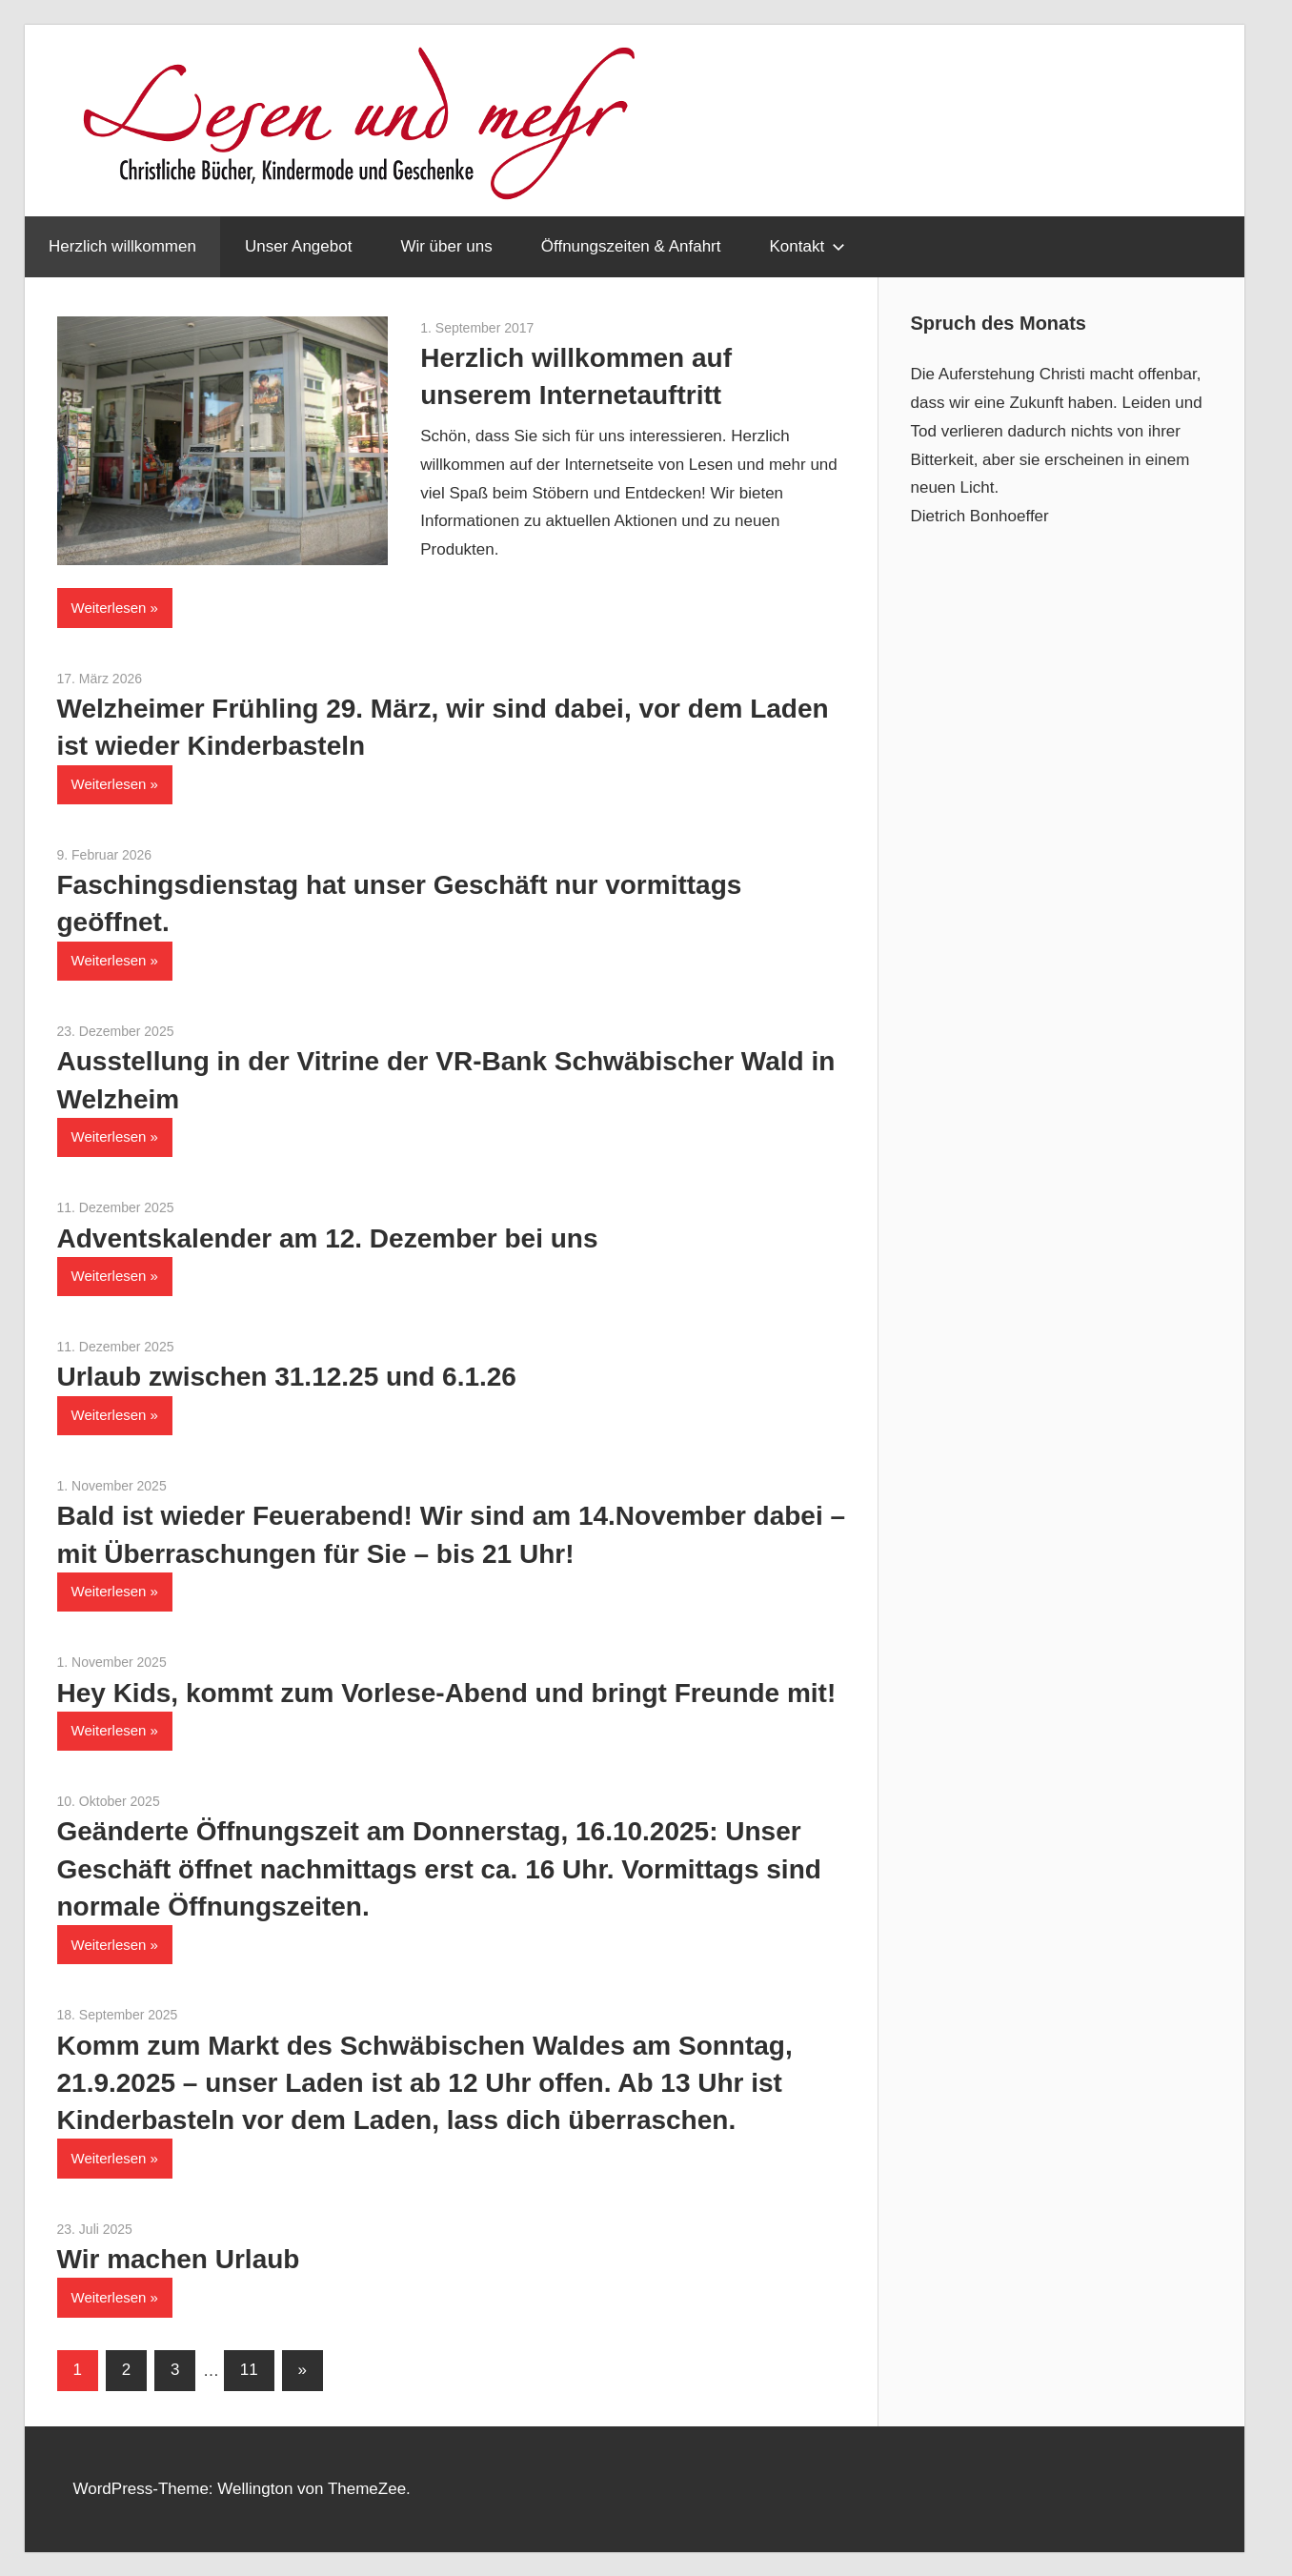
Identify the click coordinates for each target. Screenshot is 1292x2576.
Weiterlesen (109, 607)
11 (249, 2370)
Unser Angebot (298, 246)
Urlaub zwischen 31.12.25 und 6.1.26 (286, 1376)
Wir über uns (446, 246)
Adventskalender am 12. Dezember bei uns (327, 1238)
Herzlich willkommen (122, 246)
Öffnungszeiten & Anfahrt (631, 246)
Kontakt (807, 246)
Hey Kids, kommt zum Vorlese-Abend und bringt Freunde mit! (447, 1693)
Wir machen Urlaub (178, 2259)
